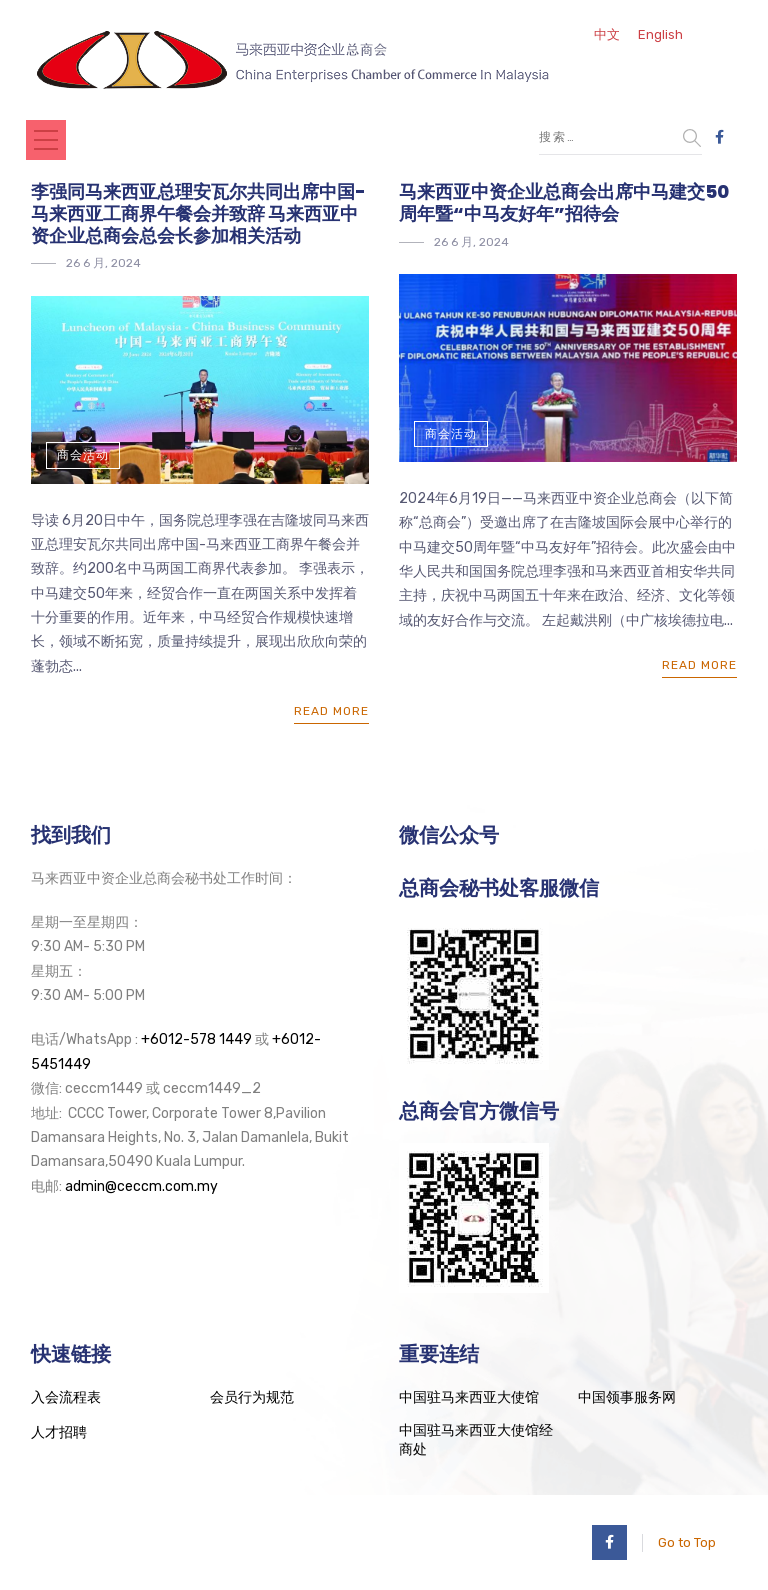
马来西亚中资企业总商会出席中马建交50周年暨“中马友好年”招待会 (564, 202)
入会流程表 (66, 1397)
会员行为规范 (252, 1397)
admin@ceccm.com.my (141, 1186)
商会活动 (83, 455)
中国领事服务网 (627, 1397)
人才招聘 (59, 1432)
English (660, 34)
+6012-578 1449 (196, 1039)
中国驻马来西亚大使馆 (469, 1397)
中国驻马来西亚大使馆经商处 (476, 1440)
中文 (607, 34)
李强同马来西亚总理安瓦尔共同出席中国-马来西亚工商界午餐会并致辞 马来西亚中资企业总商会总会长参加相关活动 (198, 213)
